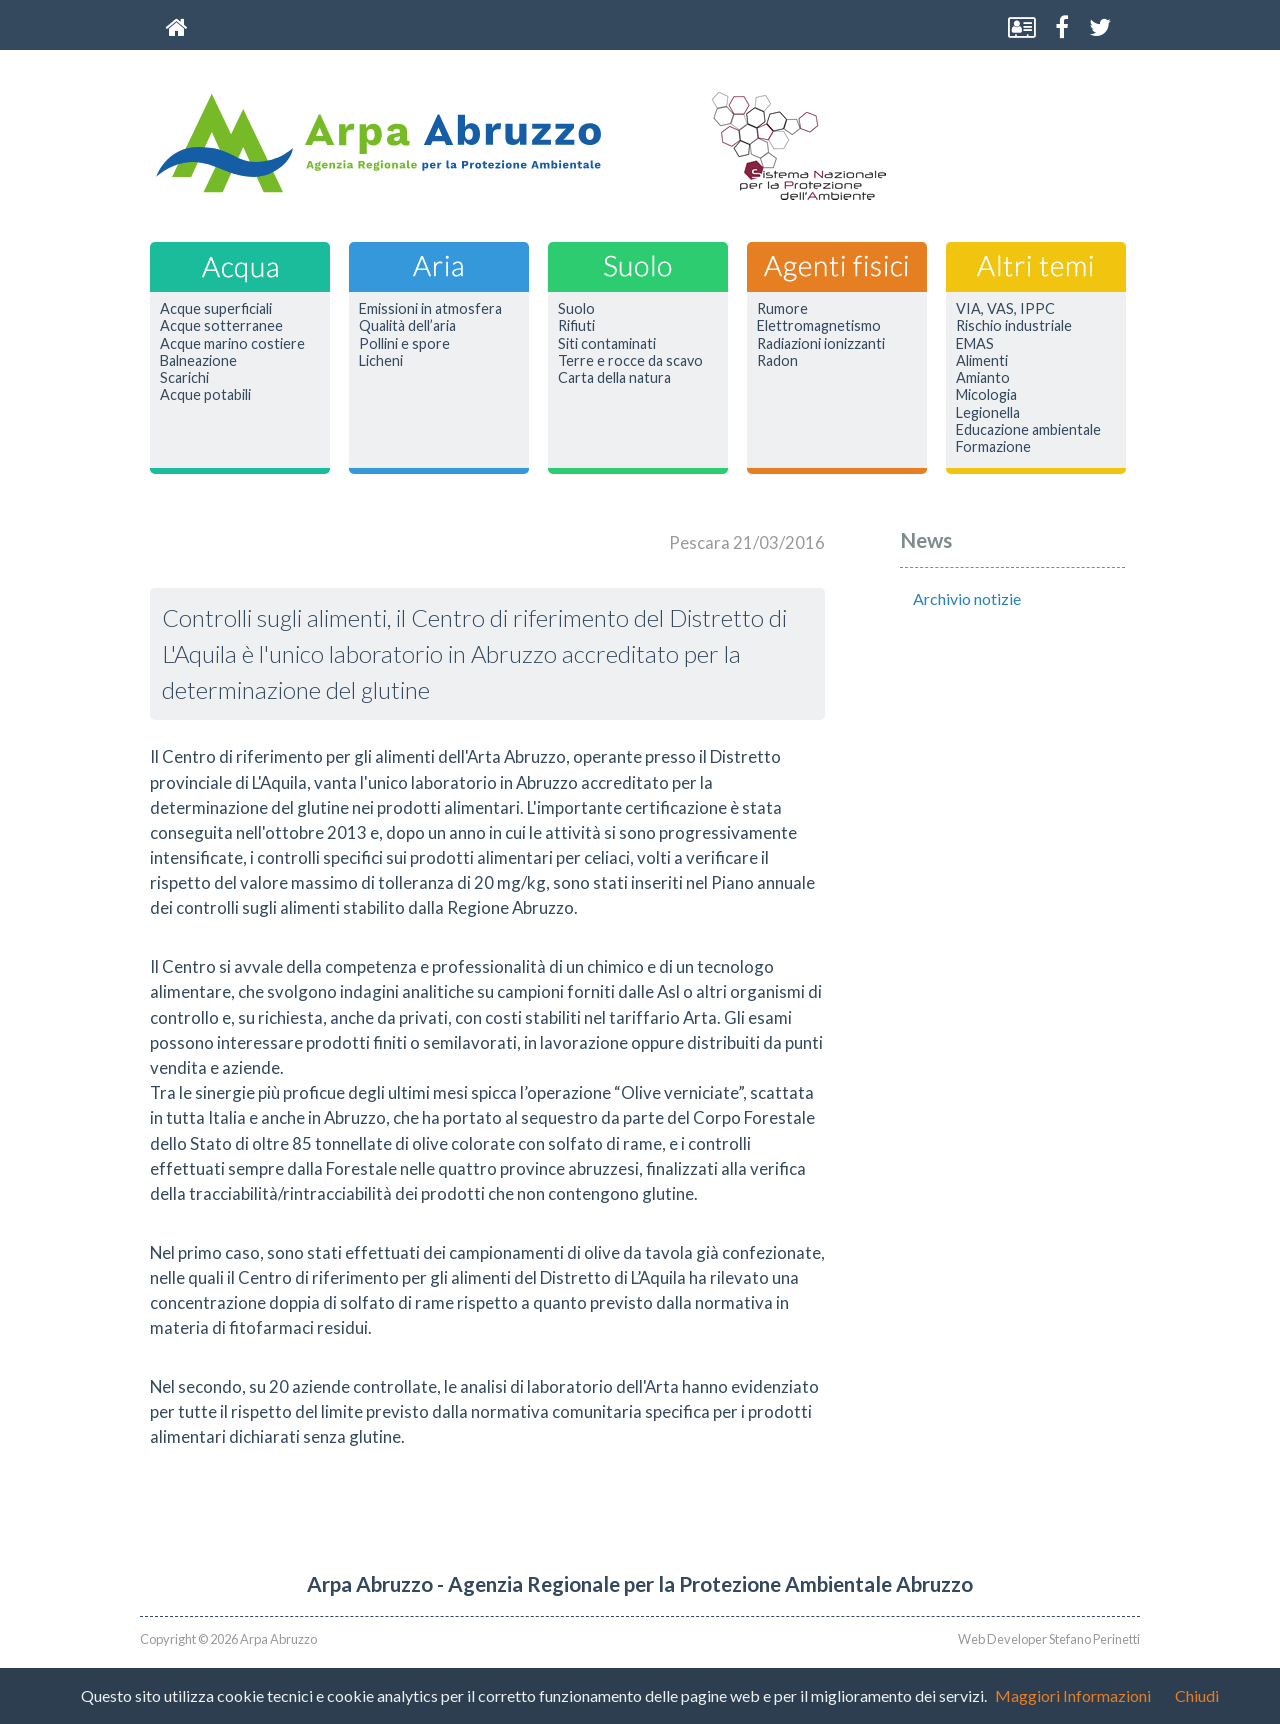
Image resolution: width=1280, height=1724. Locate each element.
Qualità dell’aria (407, 326)
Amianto (983, 378)
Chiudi (1197, 1695)
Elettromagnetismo (819, 326)
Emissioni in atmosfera (430, 309)
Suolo (576, 309)
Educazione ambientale (1028, 430)
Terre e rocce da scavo (630, 361)
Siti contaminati (607, 344)
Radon (777, 361)
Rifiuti (576, 326)
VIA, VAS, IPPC (1005, 309)
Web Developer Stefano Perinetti (1049, 1639)
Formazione (993, 447)
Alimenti (982, 361)
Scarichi (184, 378)
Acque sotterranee (221, 326)
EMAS (975, 344)
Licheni (381, 361)
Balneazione (198, 361)
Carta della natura (614, 378)
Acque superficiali (216, 309)
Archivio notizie (967, 598)
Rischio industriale (1014, 326)
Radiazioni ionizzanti (821, 344)
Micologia (986, 395)
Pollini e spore (404, 344)
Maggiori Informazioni (1073, 1695)
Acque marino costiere (232, 344)
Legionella (988, 413)
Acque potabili (205, 395)
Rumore (782, 309)
